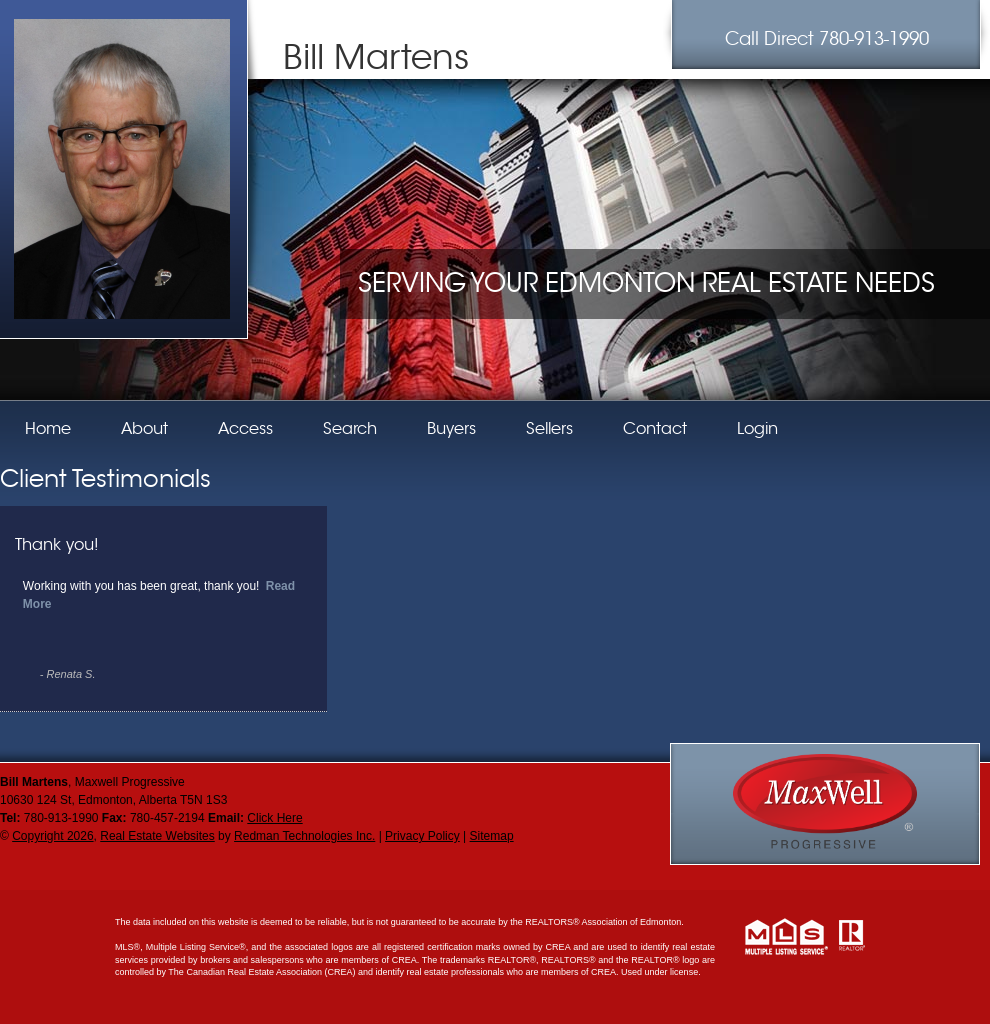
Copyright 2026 (52, 836)
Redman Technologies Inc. (304, 836)
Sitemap (492, 836)
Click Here (274, 818)
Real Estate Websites (157, 836)
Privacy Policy (422, 836)
